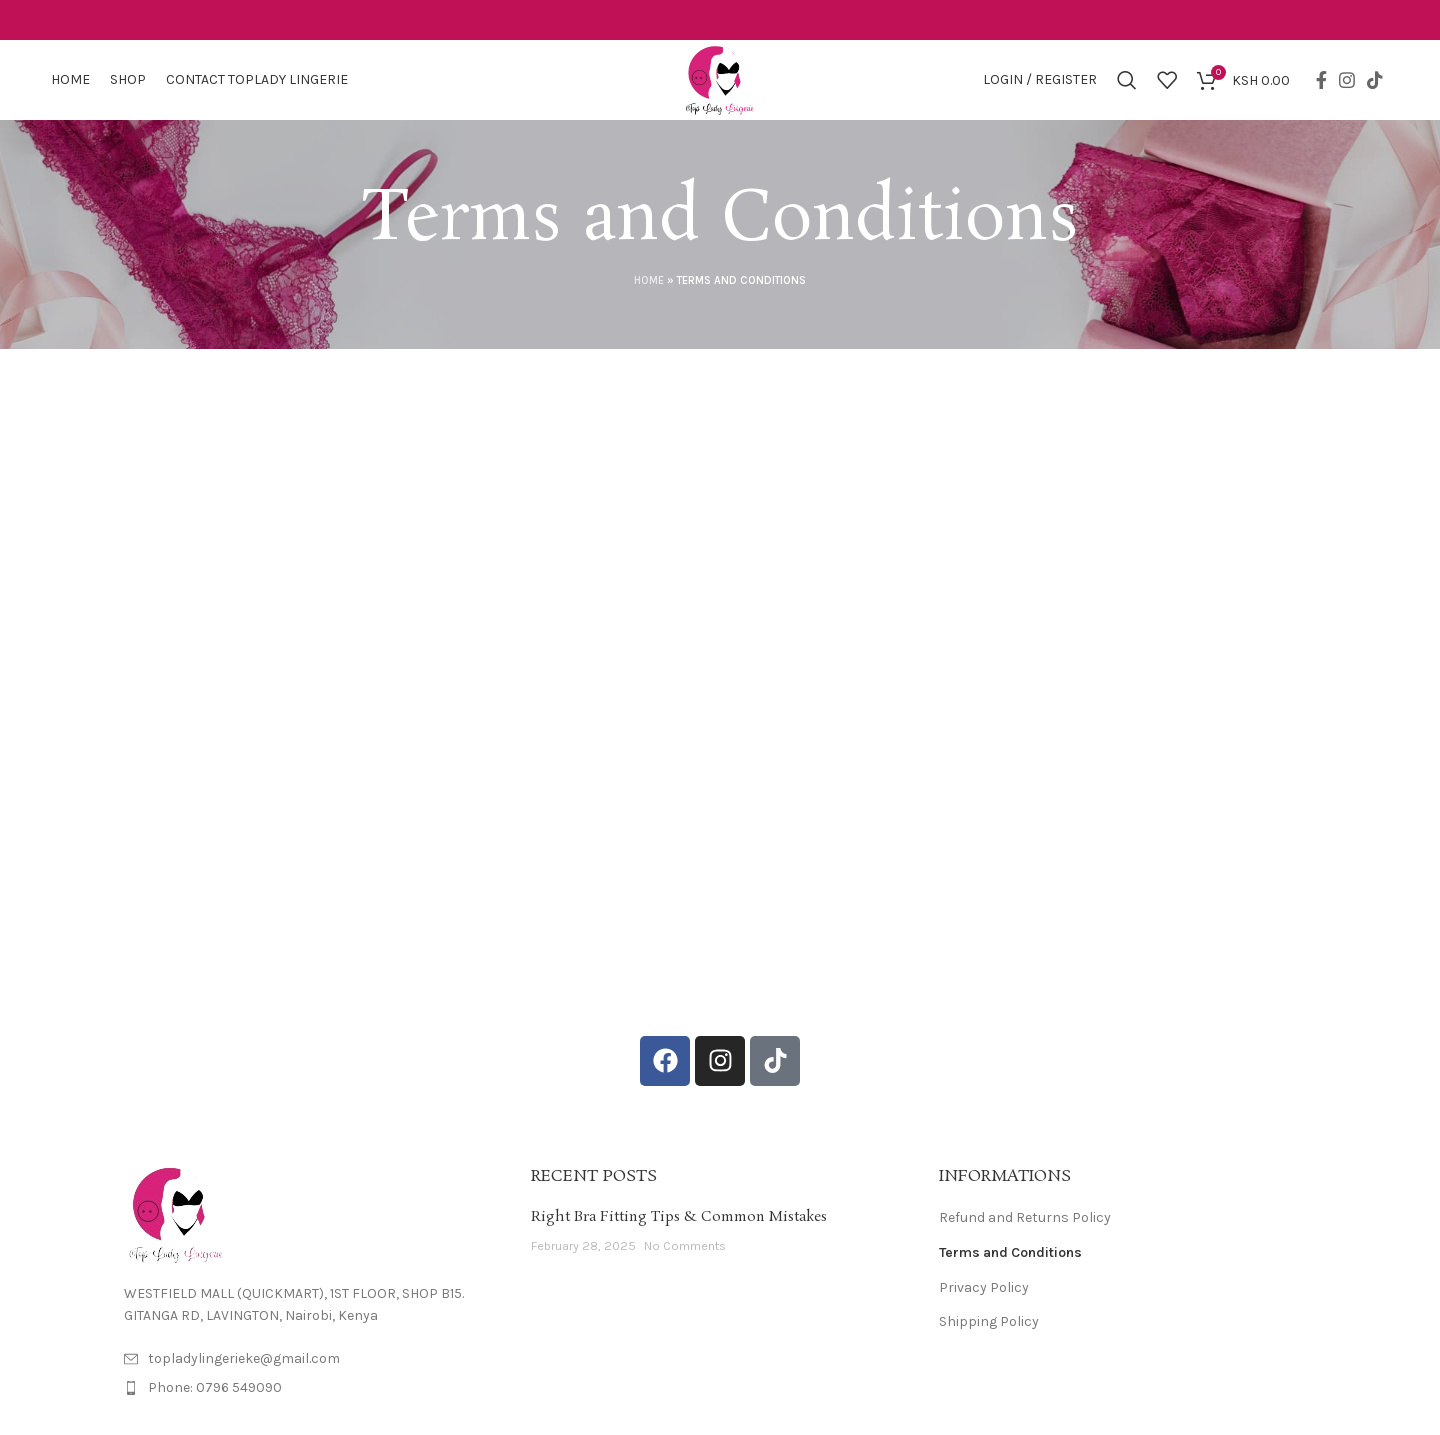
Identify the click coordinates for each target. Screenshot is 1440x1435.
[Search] (1127, 80)
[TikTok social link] (1375, 80)
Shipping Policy (989, 1321)
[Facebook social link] (1321, 80)
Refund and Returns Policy (1025, 1217)
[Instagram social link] (1347, 80)
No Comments (685, 1245)
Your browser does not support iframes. (720, 689)
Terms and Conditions (1010, 1252)
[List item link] (312, 1388)
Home (649, 280)
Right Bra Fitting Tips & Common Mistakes (679, 1217)
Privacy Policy (984, 1287)
